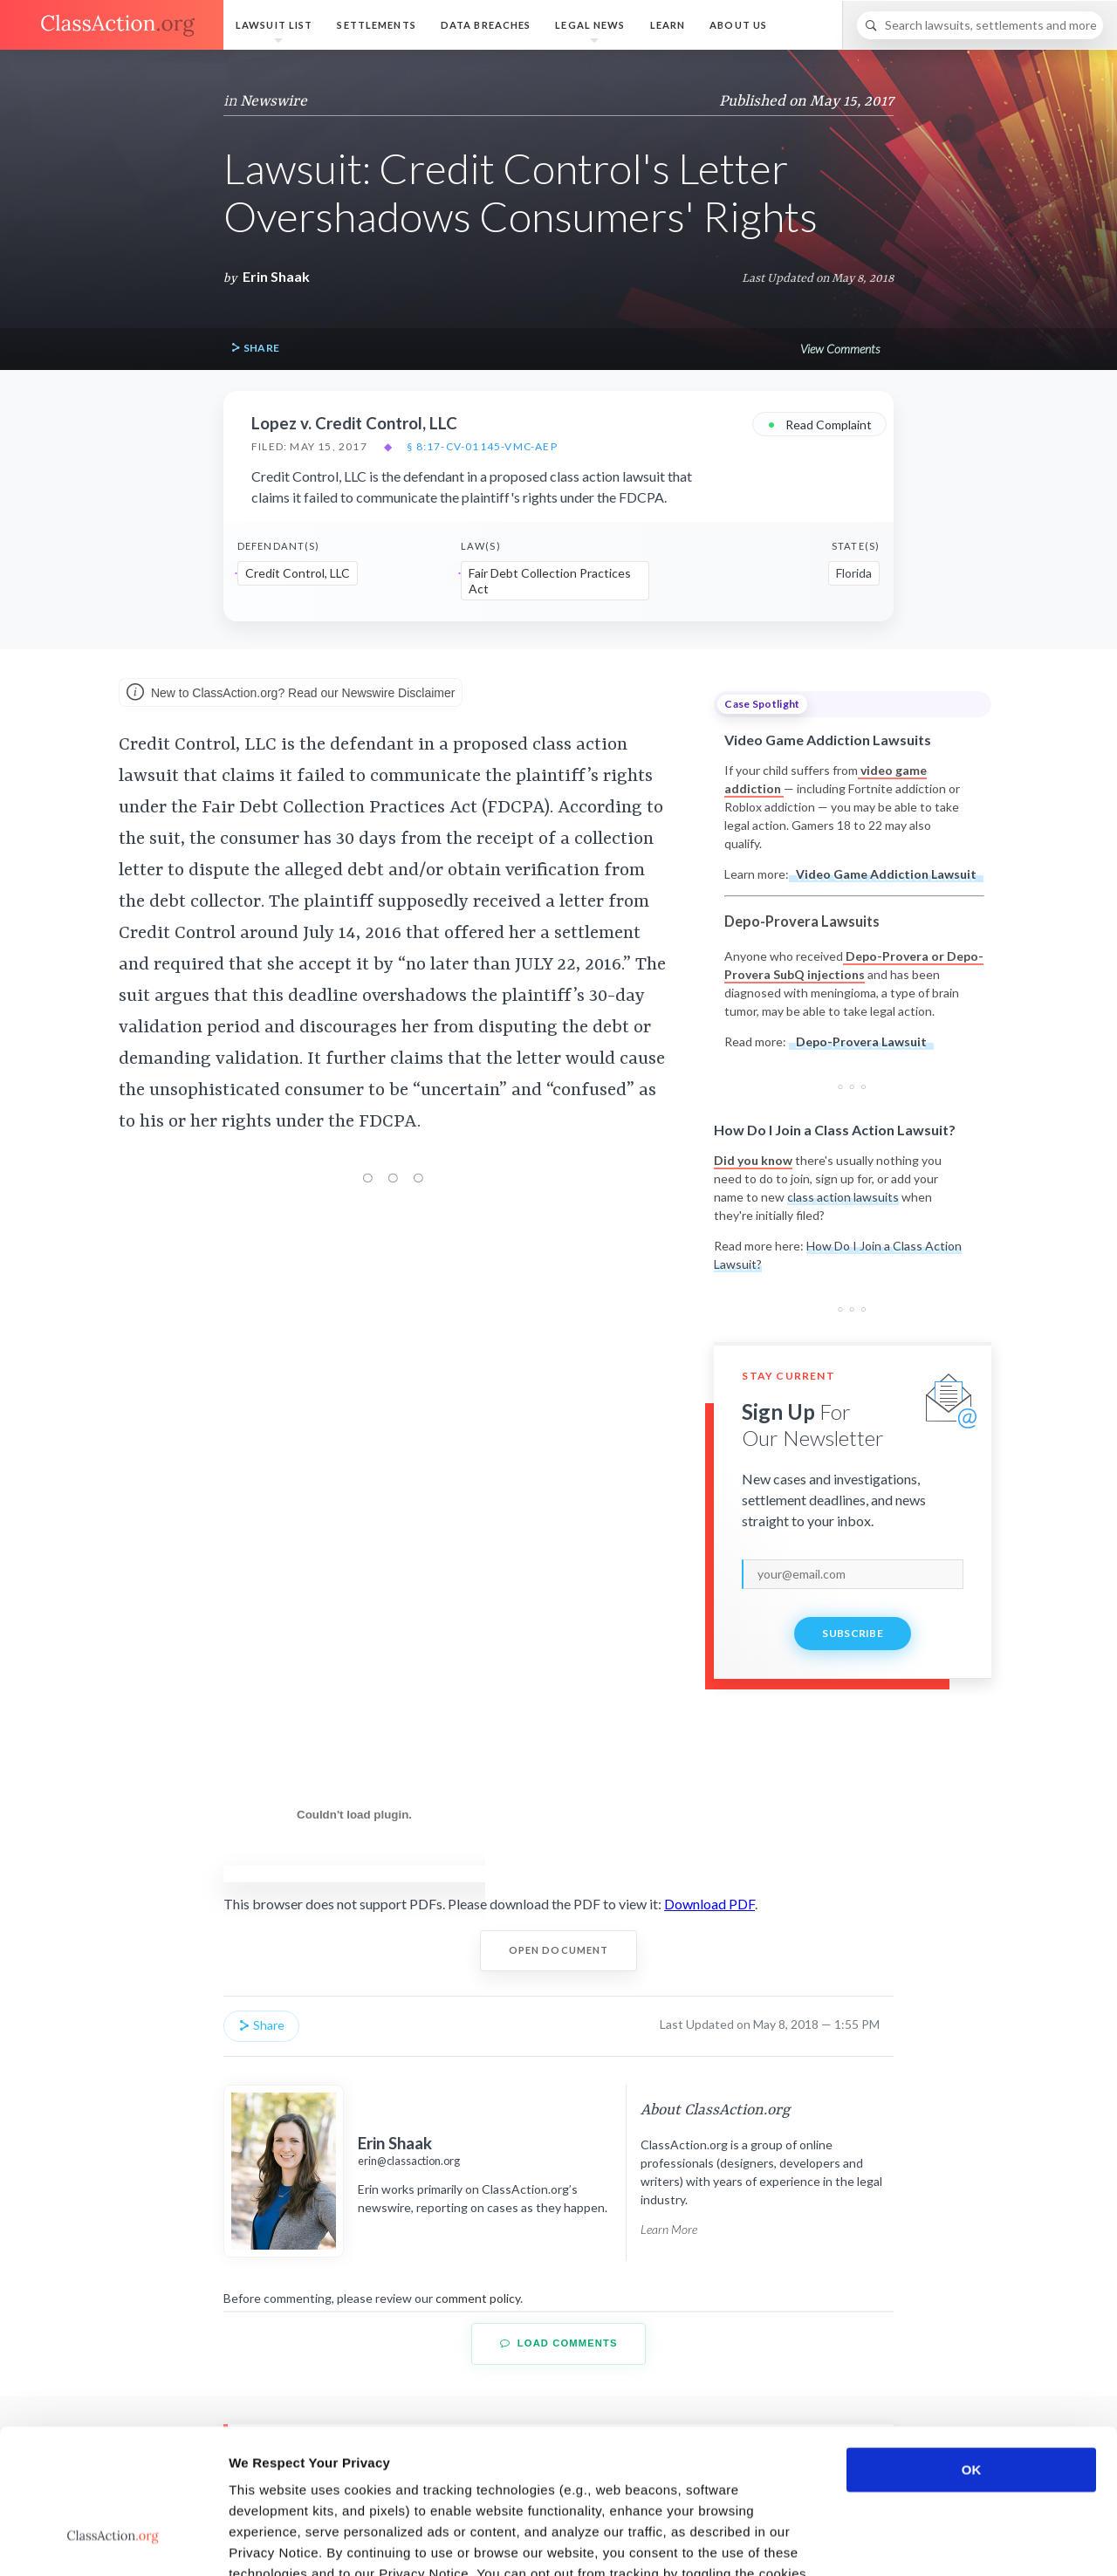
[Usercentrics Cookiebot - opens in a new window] (113, 2542)
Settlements (376, 25)
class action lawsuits (843, 1196)
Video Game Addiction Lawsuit (886, 874)
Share (254, 348)
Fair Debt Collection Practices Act (550, 580)
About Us (738, 25)
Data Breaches (486, 25)
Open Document (559, 1950)
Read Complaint (819, 423)
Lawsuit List (274, 25)
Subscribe (852, 1633)
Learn (668, 25)
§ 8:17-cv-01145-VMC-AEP (482, 447)
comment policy (477, 2298)
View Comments (840, 348)
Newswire (273, 101)
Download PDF (709, 1903)
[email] (852, 1574)
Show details (915, 2541)
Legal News (590, 25)
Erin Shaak (276, 276)
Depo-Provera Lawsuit (861, 1041)
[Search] (980, 25)
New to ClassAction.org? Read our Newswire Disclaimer (291, 693)
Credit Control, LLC (297, 572)
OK (972, 2346)
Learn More (669, 2229)
